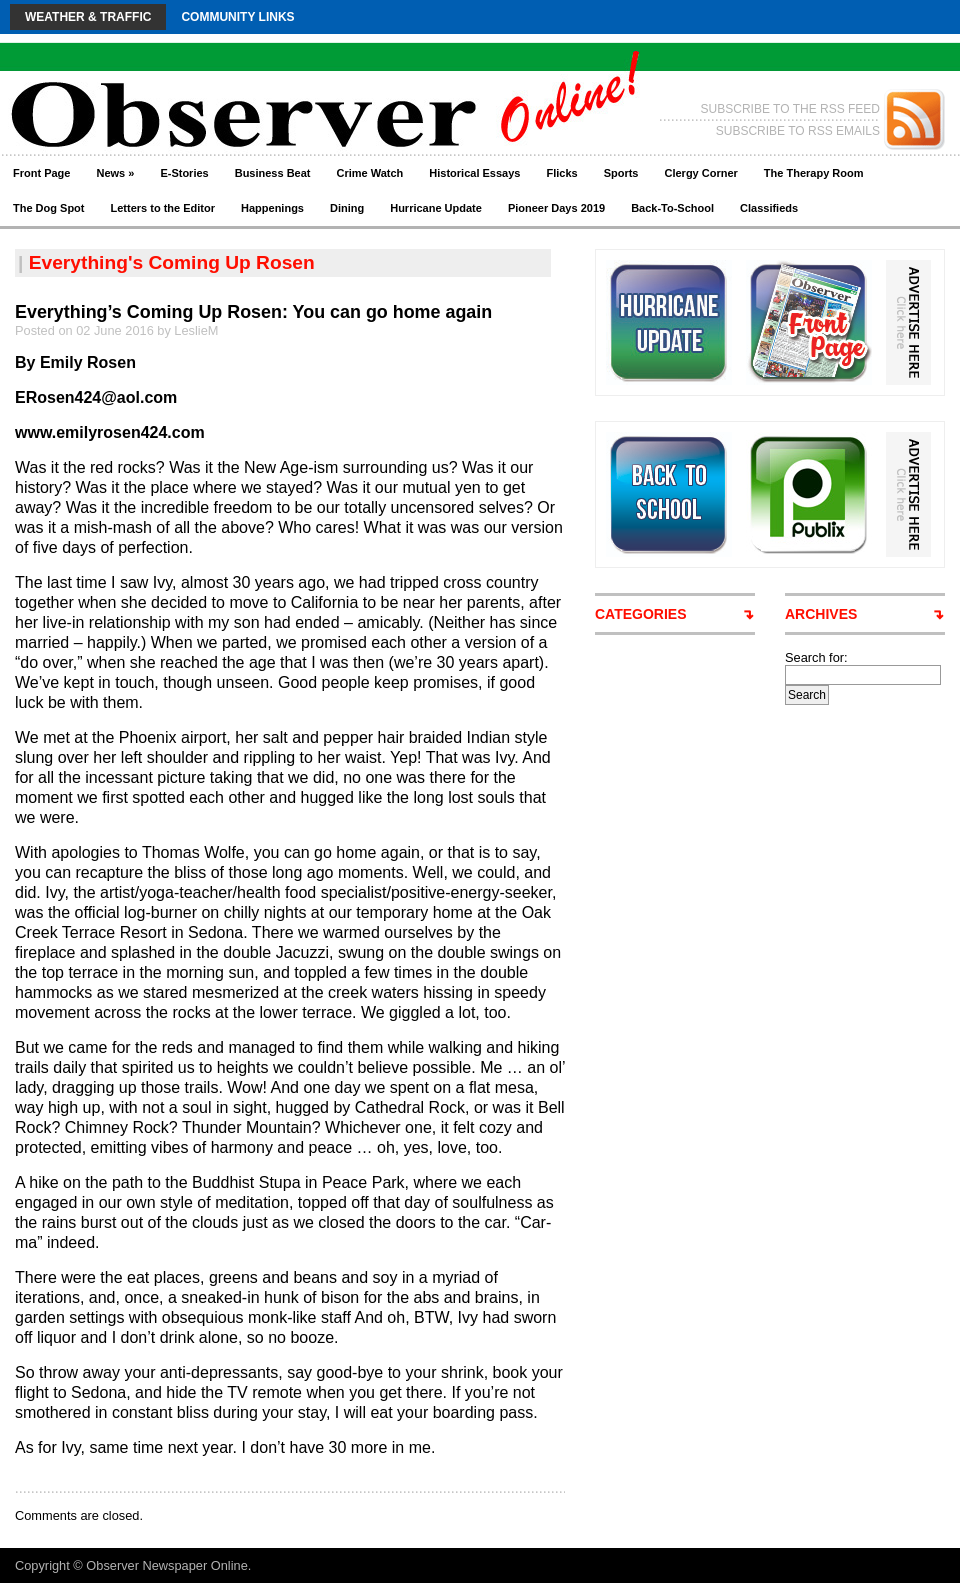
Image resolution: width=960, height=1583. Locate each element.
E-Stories (184, 173)
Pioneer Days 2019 (556, 208)
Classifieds (769, 208)
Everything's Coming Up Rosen (172, 262)
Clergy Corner (700, 173)
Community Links (237, 17)
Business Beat (273, 173)
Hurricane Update (436, 208)
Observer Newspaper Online (166, 1565)
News (115, 173)
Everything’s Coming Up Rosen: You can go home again (253, 312)
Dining (347, 208)
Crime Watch (370, 173)
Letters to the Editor (163, 208)
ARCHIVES (821, 614)
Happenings (272, 208)
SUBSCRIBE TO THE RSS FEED (790, 109)
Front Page (41, 173)
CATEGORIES (641, 614)
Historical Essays (474, 173)
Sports (621, 173)
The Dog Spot (49, 208)
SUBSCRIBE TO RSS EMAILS (798, 131)
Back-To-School (672, 208)
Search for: (816, 657)
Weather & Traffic (88, 17)
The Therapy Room (814, 173)
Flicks (561, 173)
